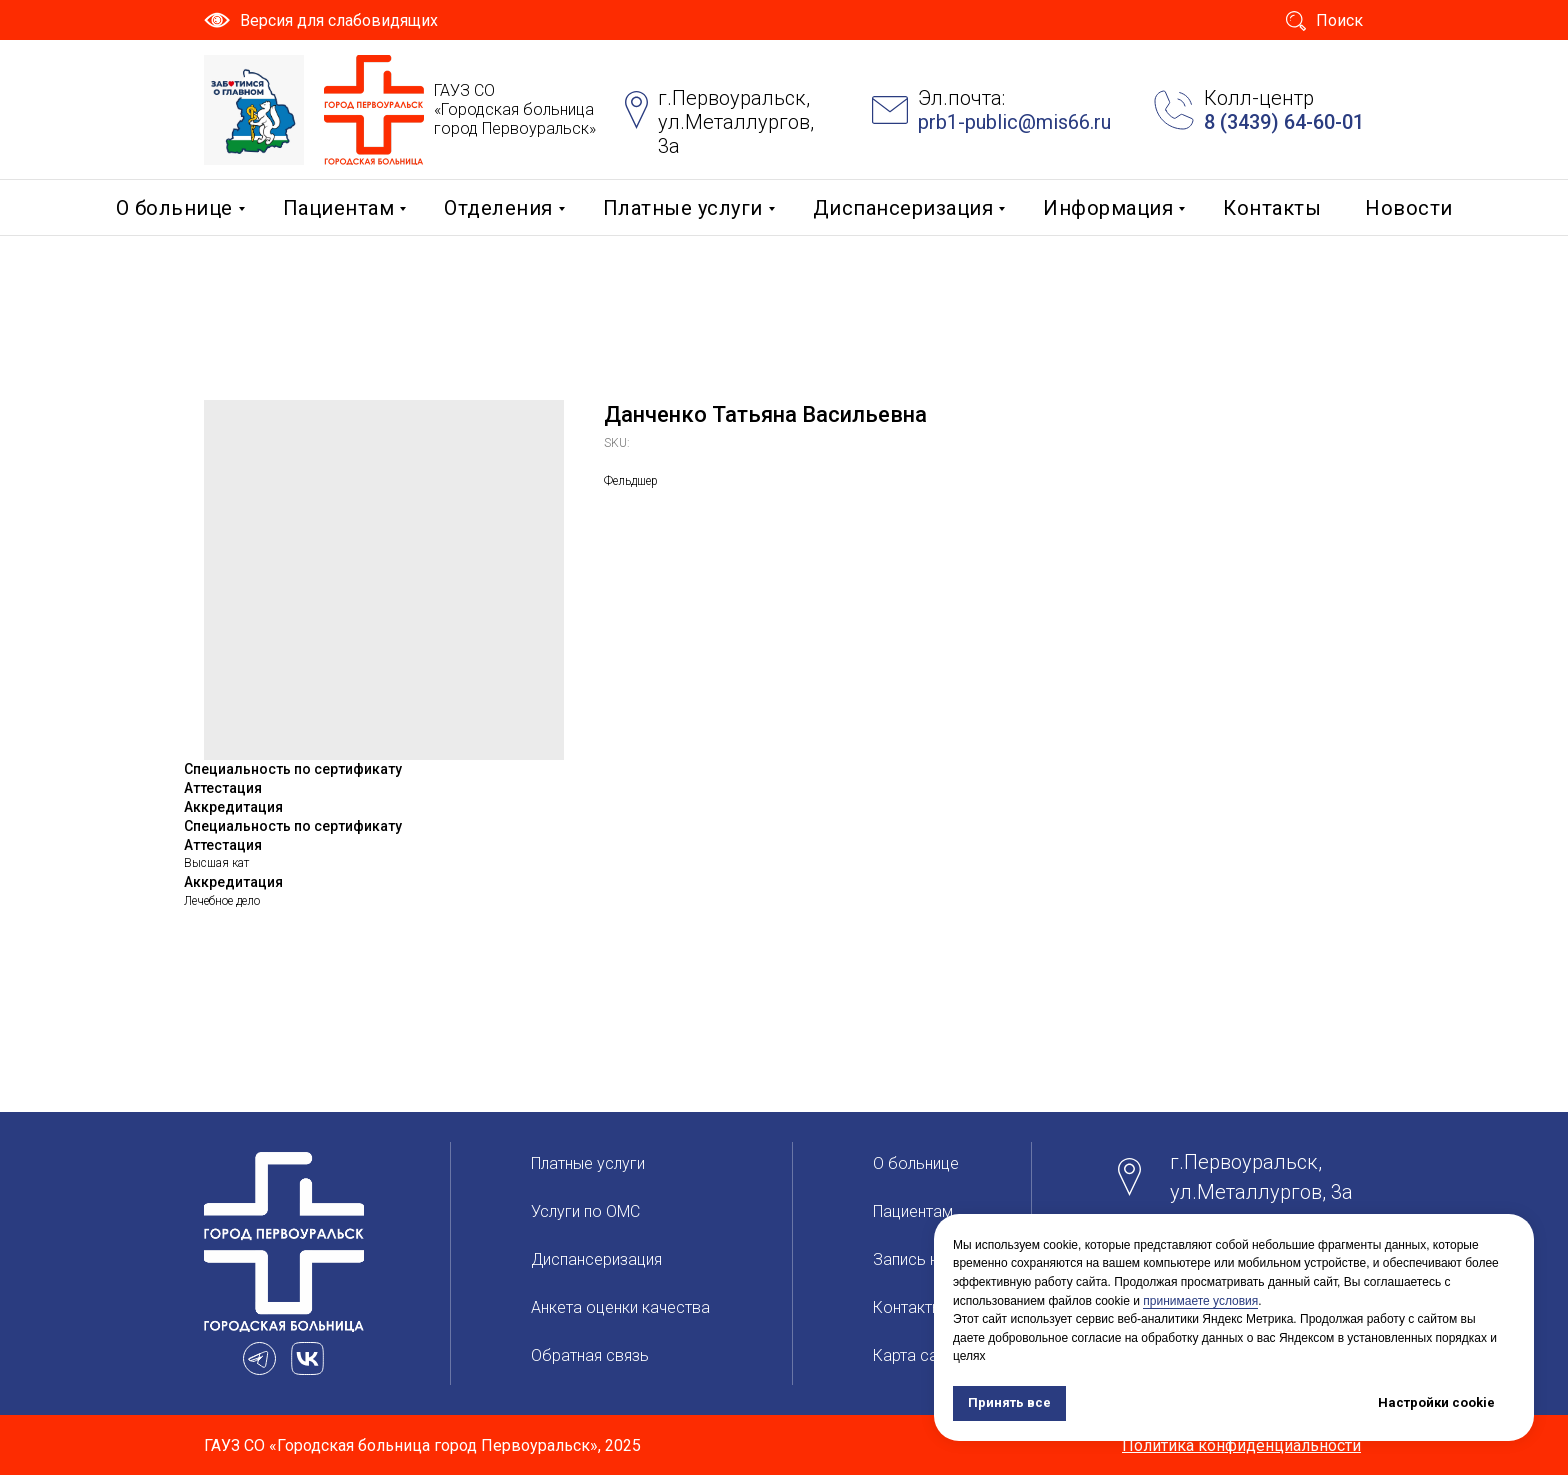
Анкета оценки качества (620, 1307)
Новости (1409, 208)
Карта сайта (917, 1355)
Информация (1108, 208)
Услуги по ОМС (585, 1211)
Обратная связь (590, 1355)
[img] (254, 110)
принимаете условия (1200, 1301)
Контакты (1272, 208)
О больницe (174, 208)
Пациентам (339, 208)
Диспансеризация (903, 208)
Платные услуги (683, 208)
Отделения (498, 208)
